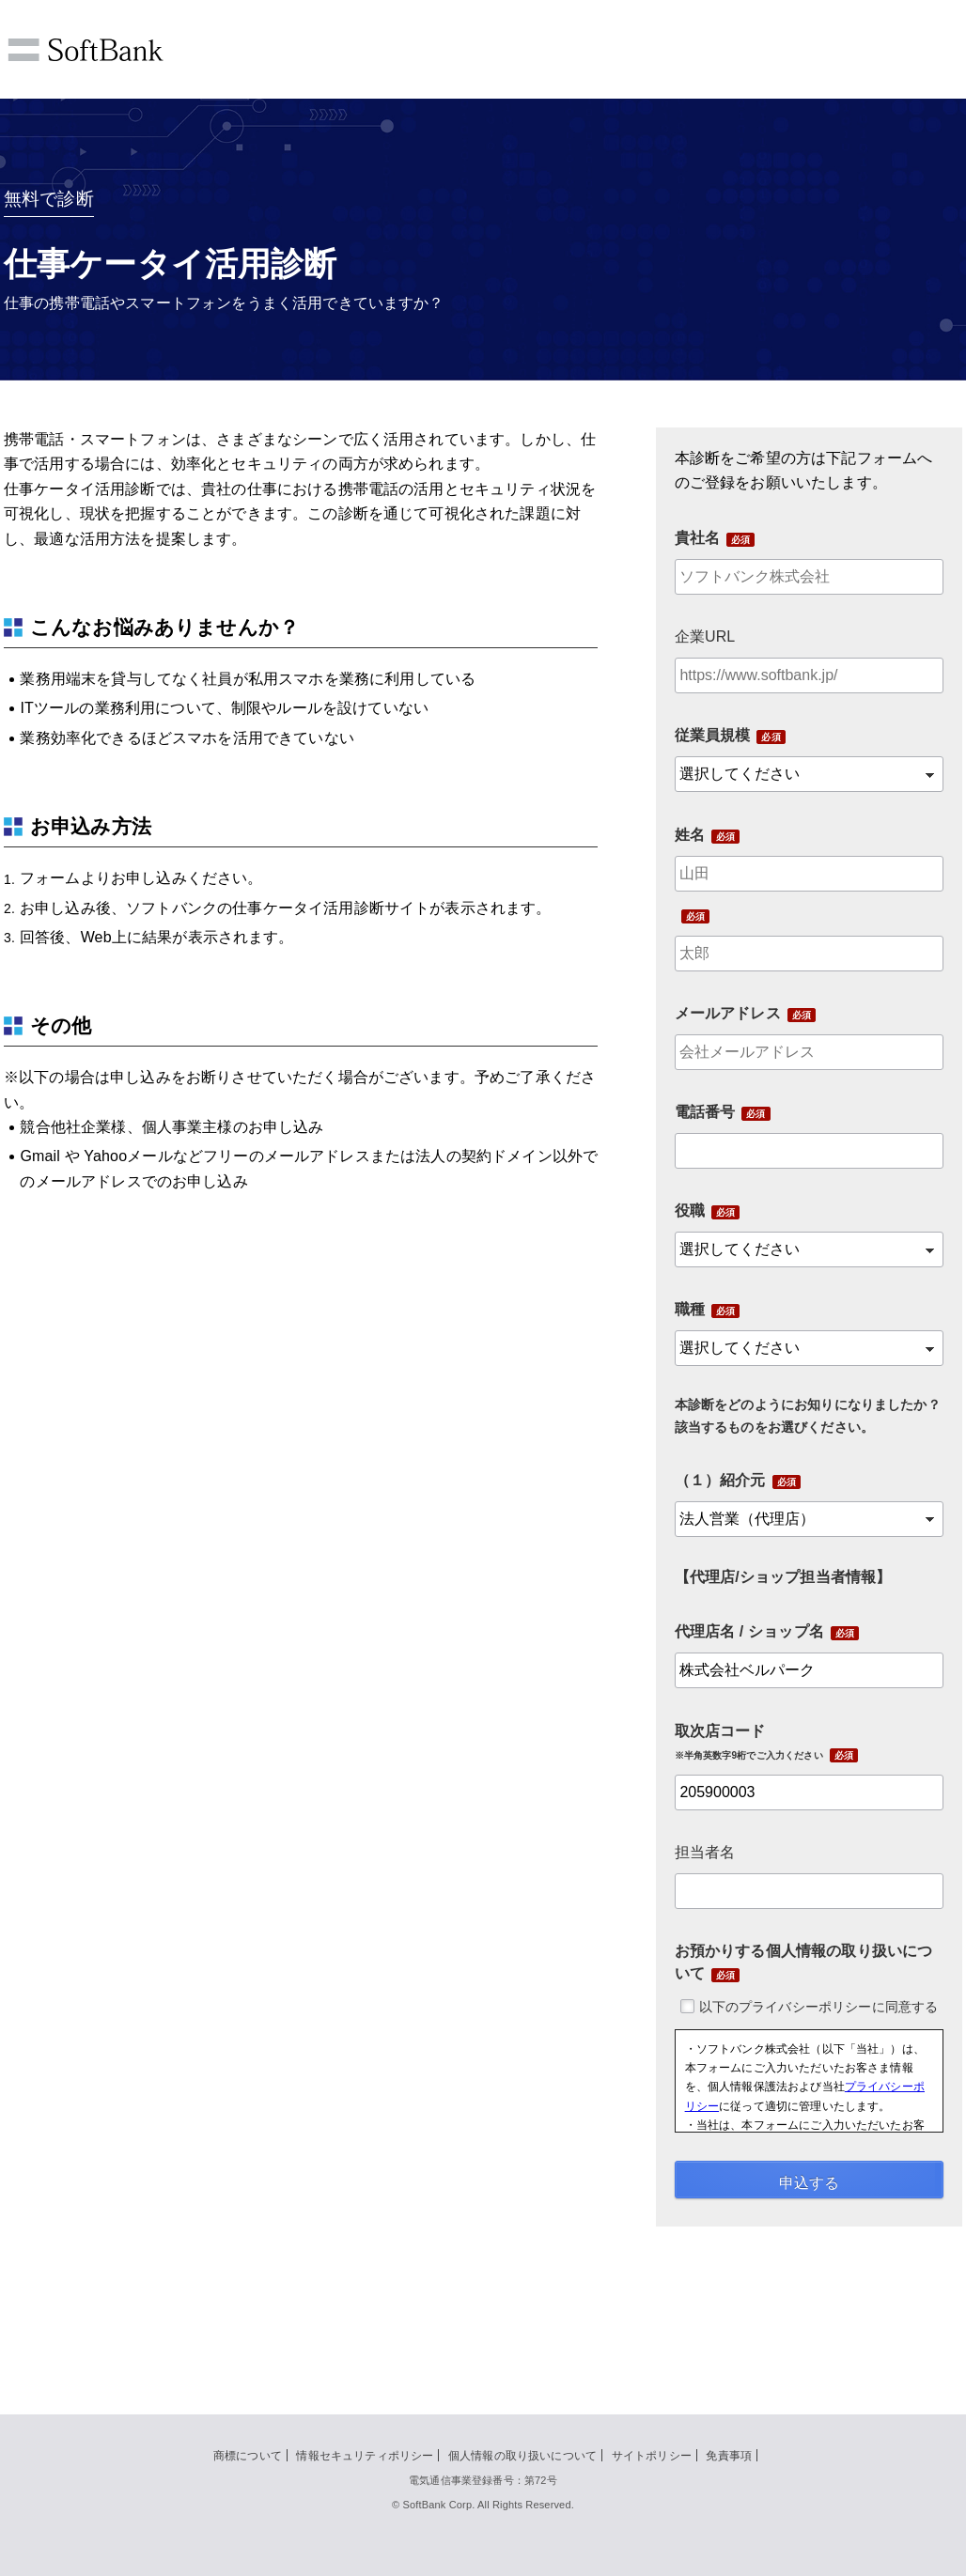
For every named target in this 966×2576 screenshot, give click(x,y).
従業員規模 (713, 735)
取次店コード (749, 1742)
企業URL (705, 636)
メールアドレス (728, 1013)
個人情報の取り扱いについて (522, 2455)
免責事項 (729, 2455)
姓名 (690, 835)
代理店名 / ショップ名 (749, 1631)
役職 (690, 1210)
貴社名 (697, 538)
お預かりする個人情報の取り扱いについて (804, 1962)
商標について (247, 2455)
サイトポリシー (652, 2455)
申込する (809, 2183)
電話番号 (705, 1112)
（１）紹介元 (720, 1480)
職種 (690, 1309)
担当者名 (705, 1852)
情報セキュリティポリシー (364, 2455)
